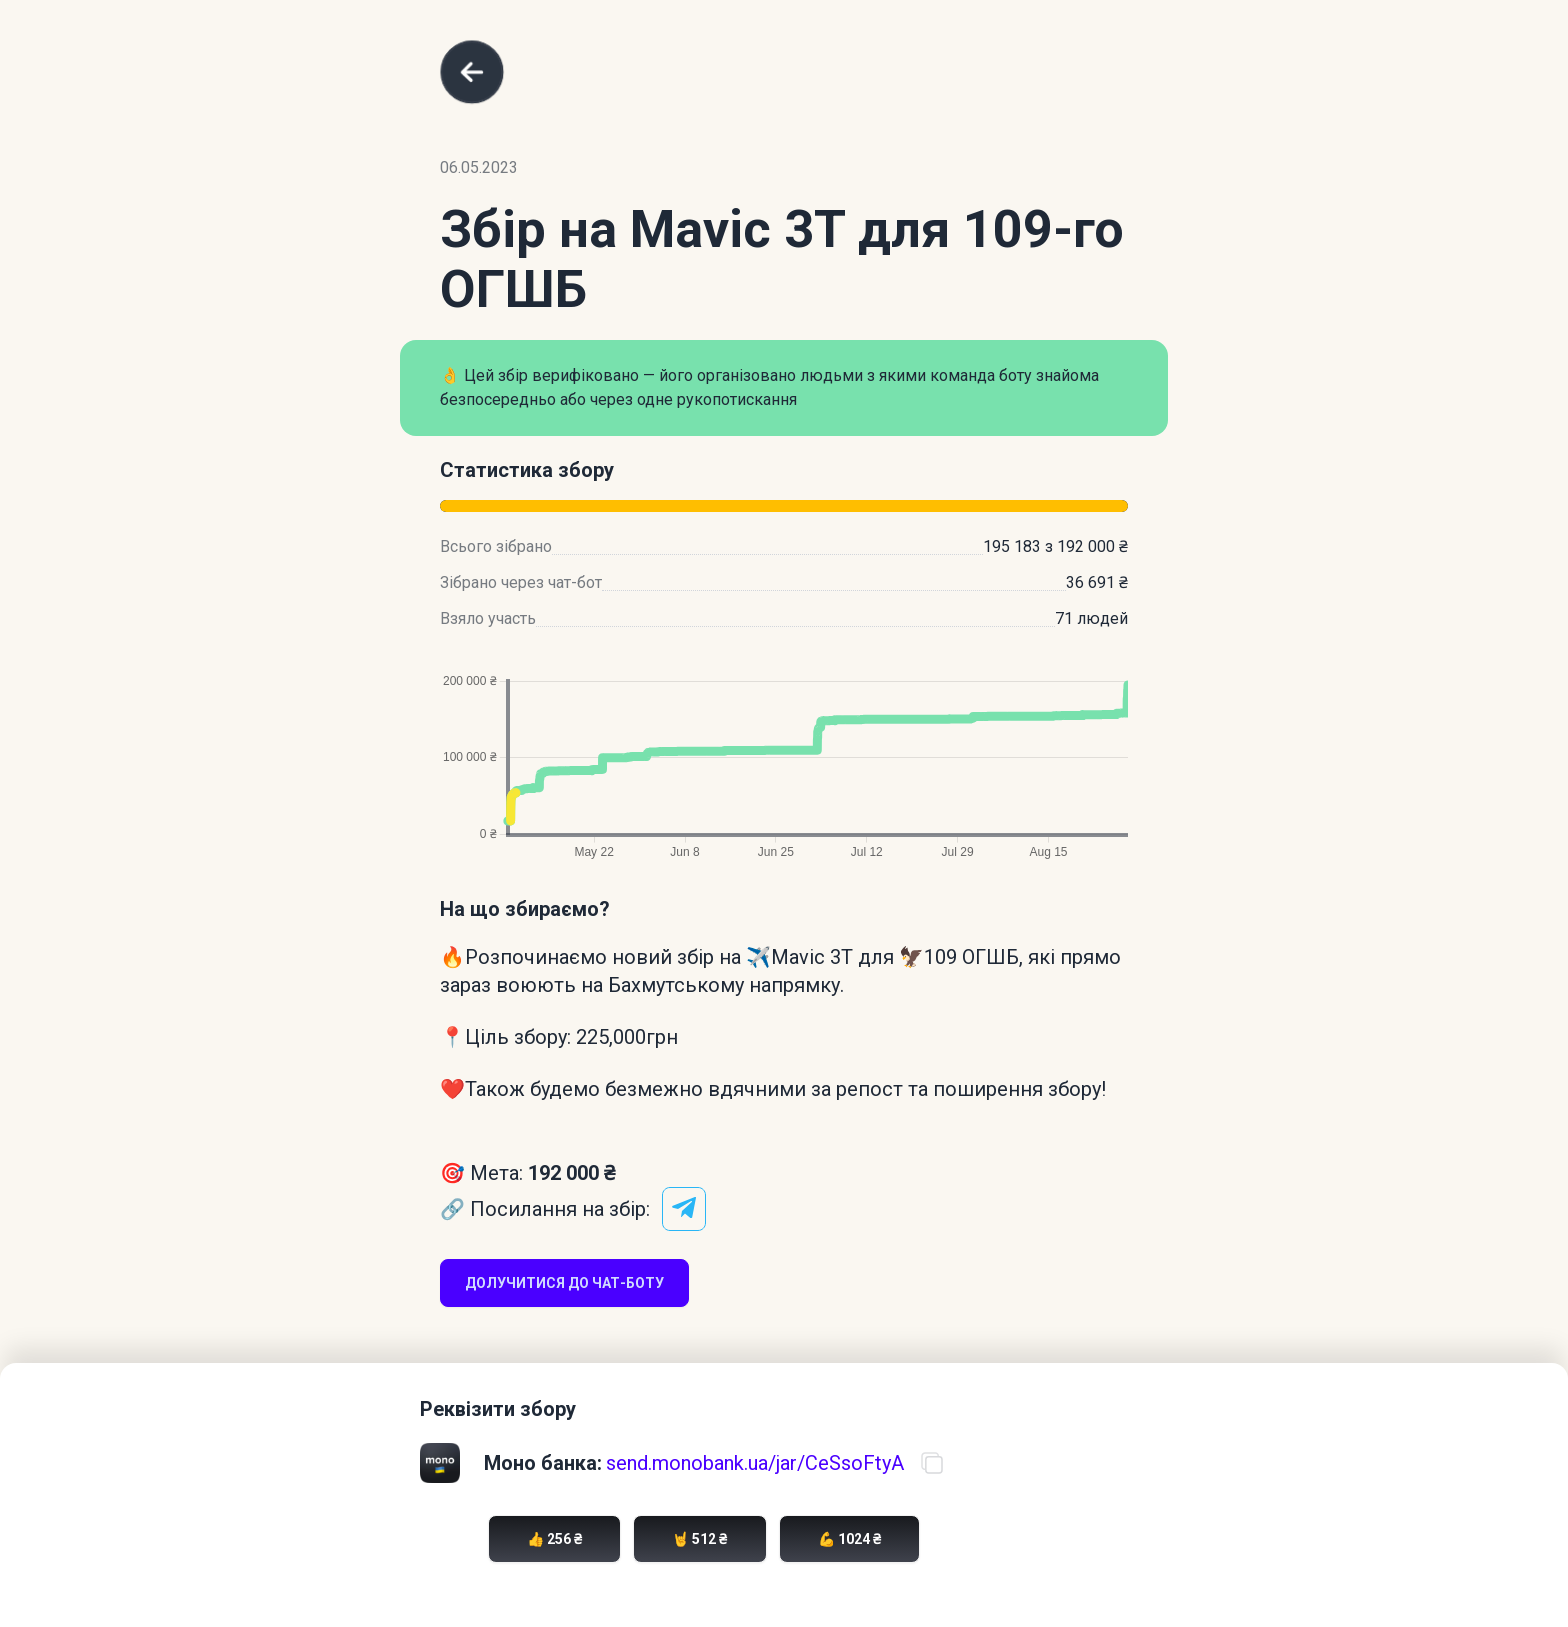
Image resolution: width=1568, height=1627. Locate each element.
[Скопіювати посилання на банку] (932, 1463)
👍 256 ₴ (554, 1539)
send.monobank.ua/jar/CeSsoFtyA (755, 1463)
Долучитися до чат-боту (564, 1283)
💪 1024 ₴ (849, 1539)
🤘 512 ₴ (699, 1539)
